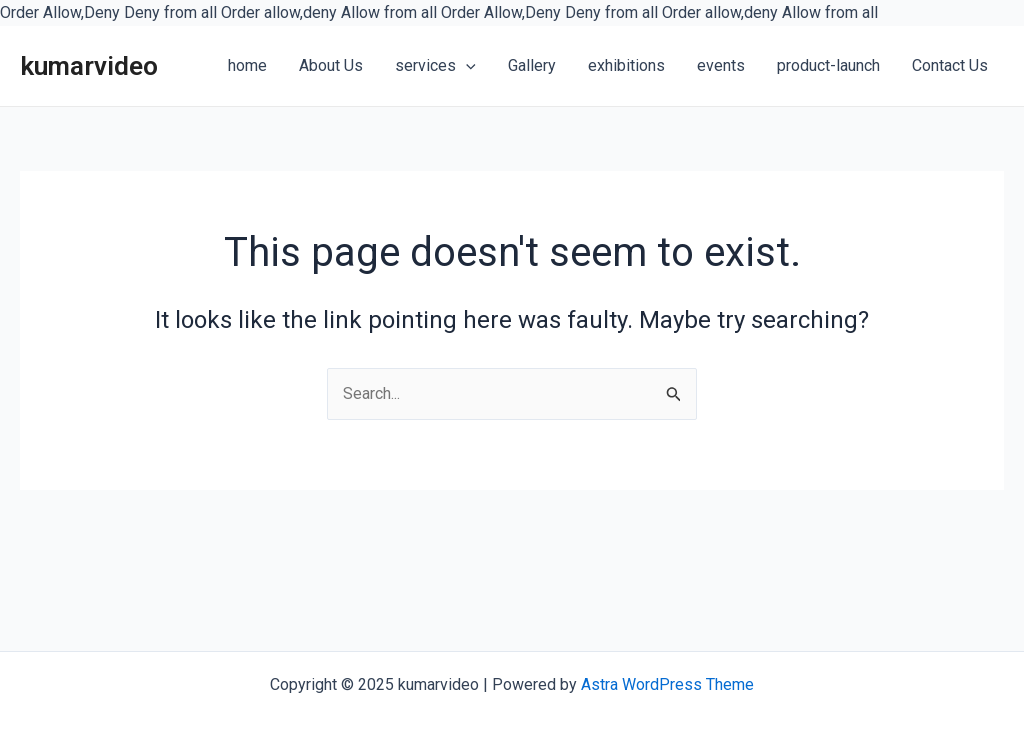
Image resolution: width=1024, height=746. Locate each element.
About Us (331, 65)
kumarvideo (89, 66)
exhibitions (626, 65)
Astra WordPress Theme (667, 684)
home (247, 65)
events (721, 65)
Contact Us (950, 65)
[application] (466, 67)
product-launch (828, 65)
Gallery (532, 65)
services (435, 65)
